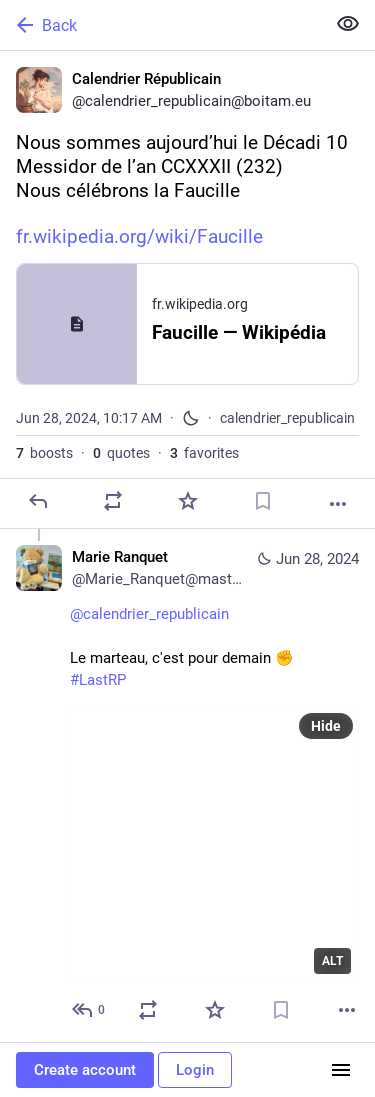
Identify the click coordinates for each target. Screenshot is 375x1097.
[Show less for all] (348, 24)
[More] (338, 504)
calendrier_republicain (287, 418)
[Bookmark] (263, 501)
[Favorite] (188, 501)
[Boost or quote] (113, 501)
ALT (332, 961)
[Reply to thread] (89, 1010)
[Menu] (341, 1070)
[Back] (160, 25)
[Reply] (38, 501)
